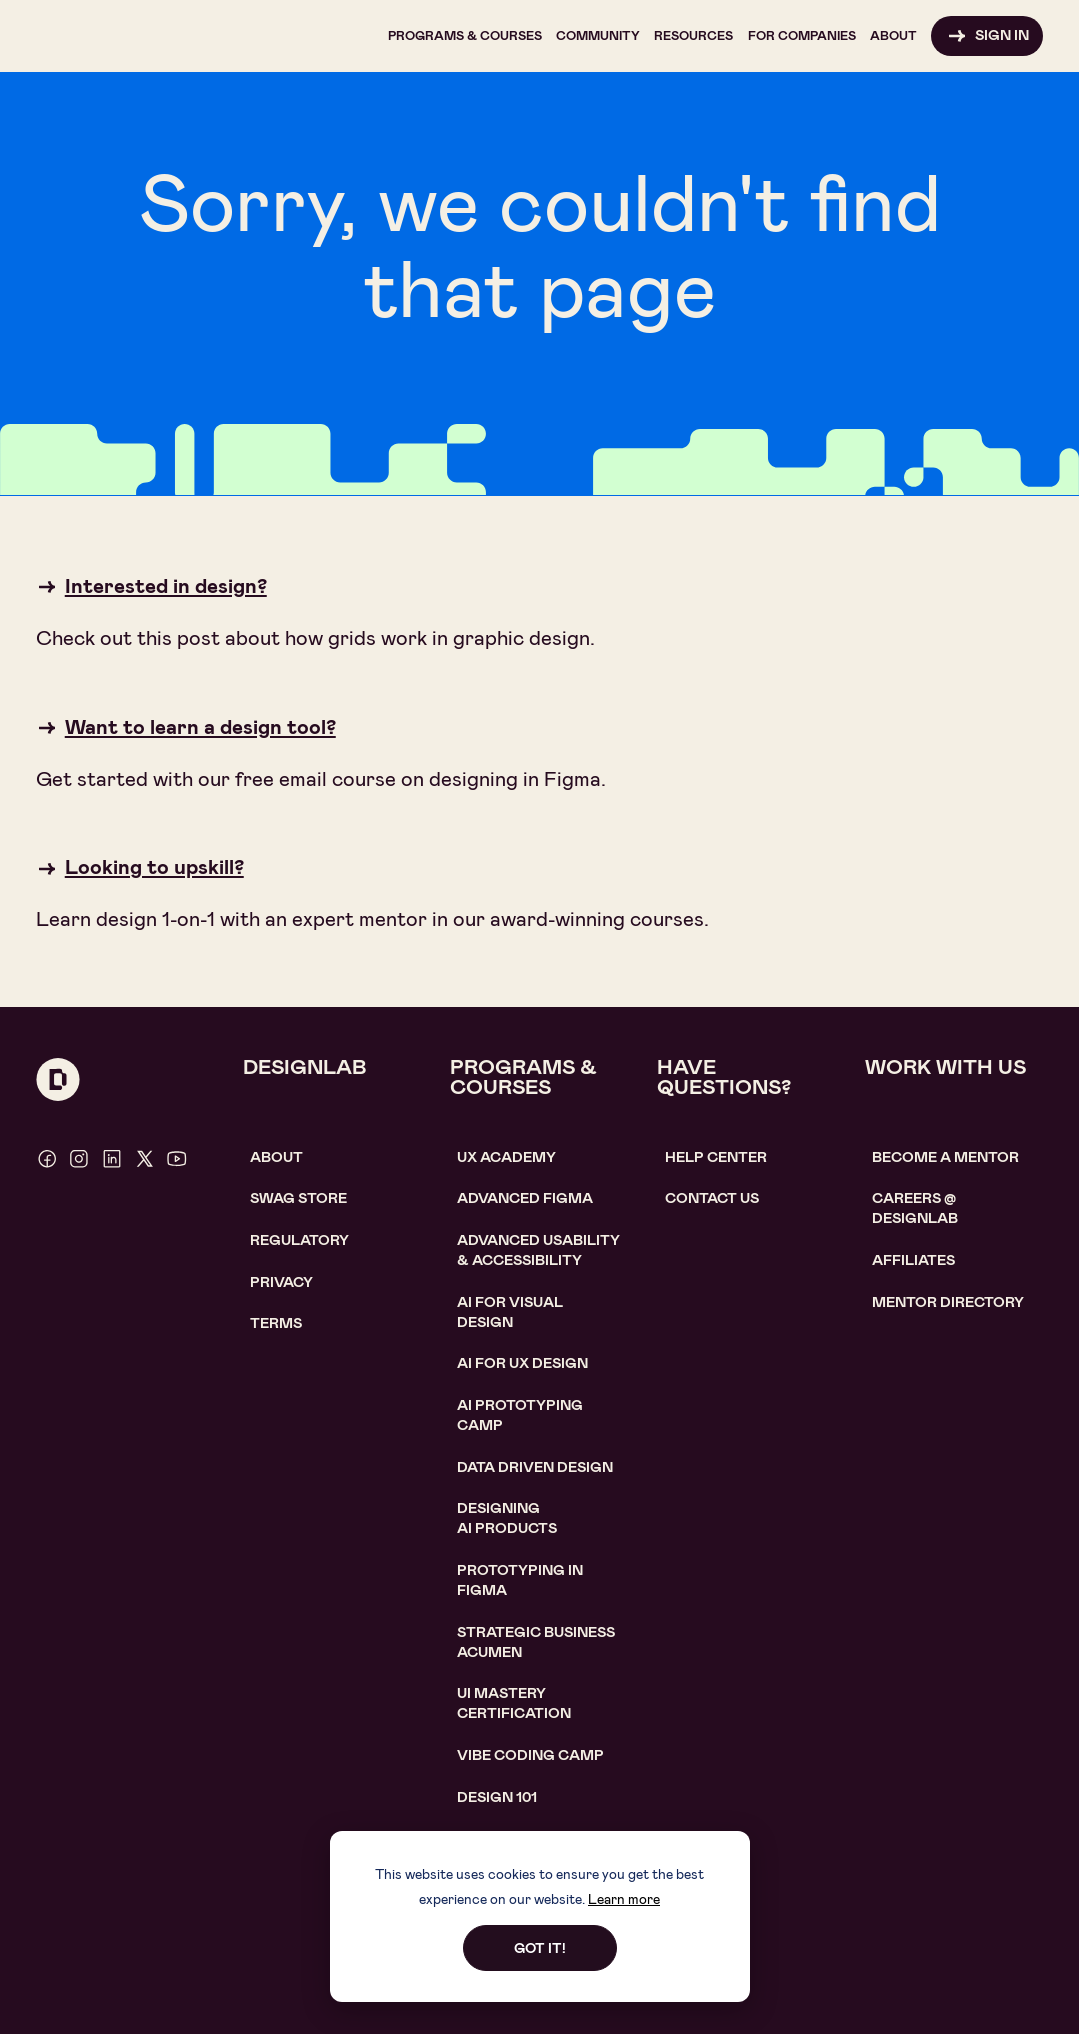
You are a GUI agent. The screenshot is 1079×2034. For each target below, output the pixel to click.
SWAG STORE (298, 1198)
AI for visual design (510, 1312)
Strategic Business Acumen (536, 1642)
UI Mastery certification (514, 1703)
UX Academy (506, 1157)
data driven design (535, 1467)
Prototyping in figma (520, 1580)
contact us (712, 1198)
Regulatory (299, 1240)
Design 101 (497, 1797)
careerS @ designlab (915, 1208)
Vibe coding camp (530, 1755)
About (276, 1157)
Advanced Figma (525, 1198)
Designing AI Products (507, 1518)
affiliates (913, 1260)
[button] (465, 36)
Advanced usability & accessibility (538, 1250)
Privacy (281, 1282)
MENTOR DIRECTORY (948, 1302)
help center (716, 1157)
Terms (276, 1323)
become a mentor (945, 1157)
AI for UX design (522, 1363)
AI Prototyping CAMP (520, 1415)
